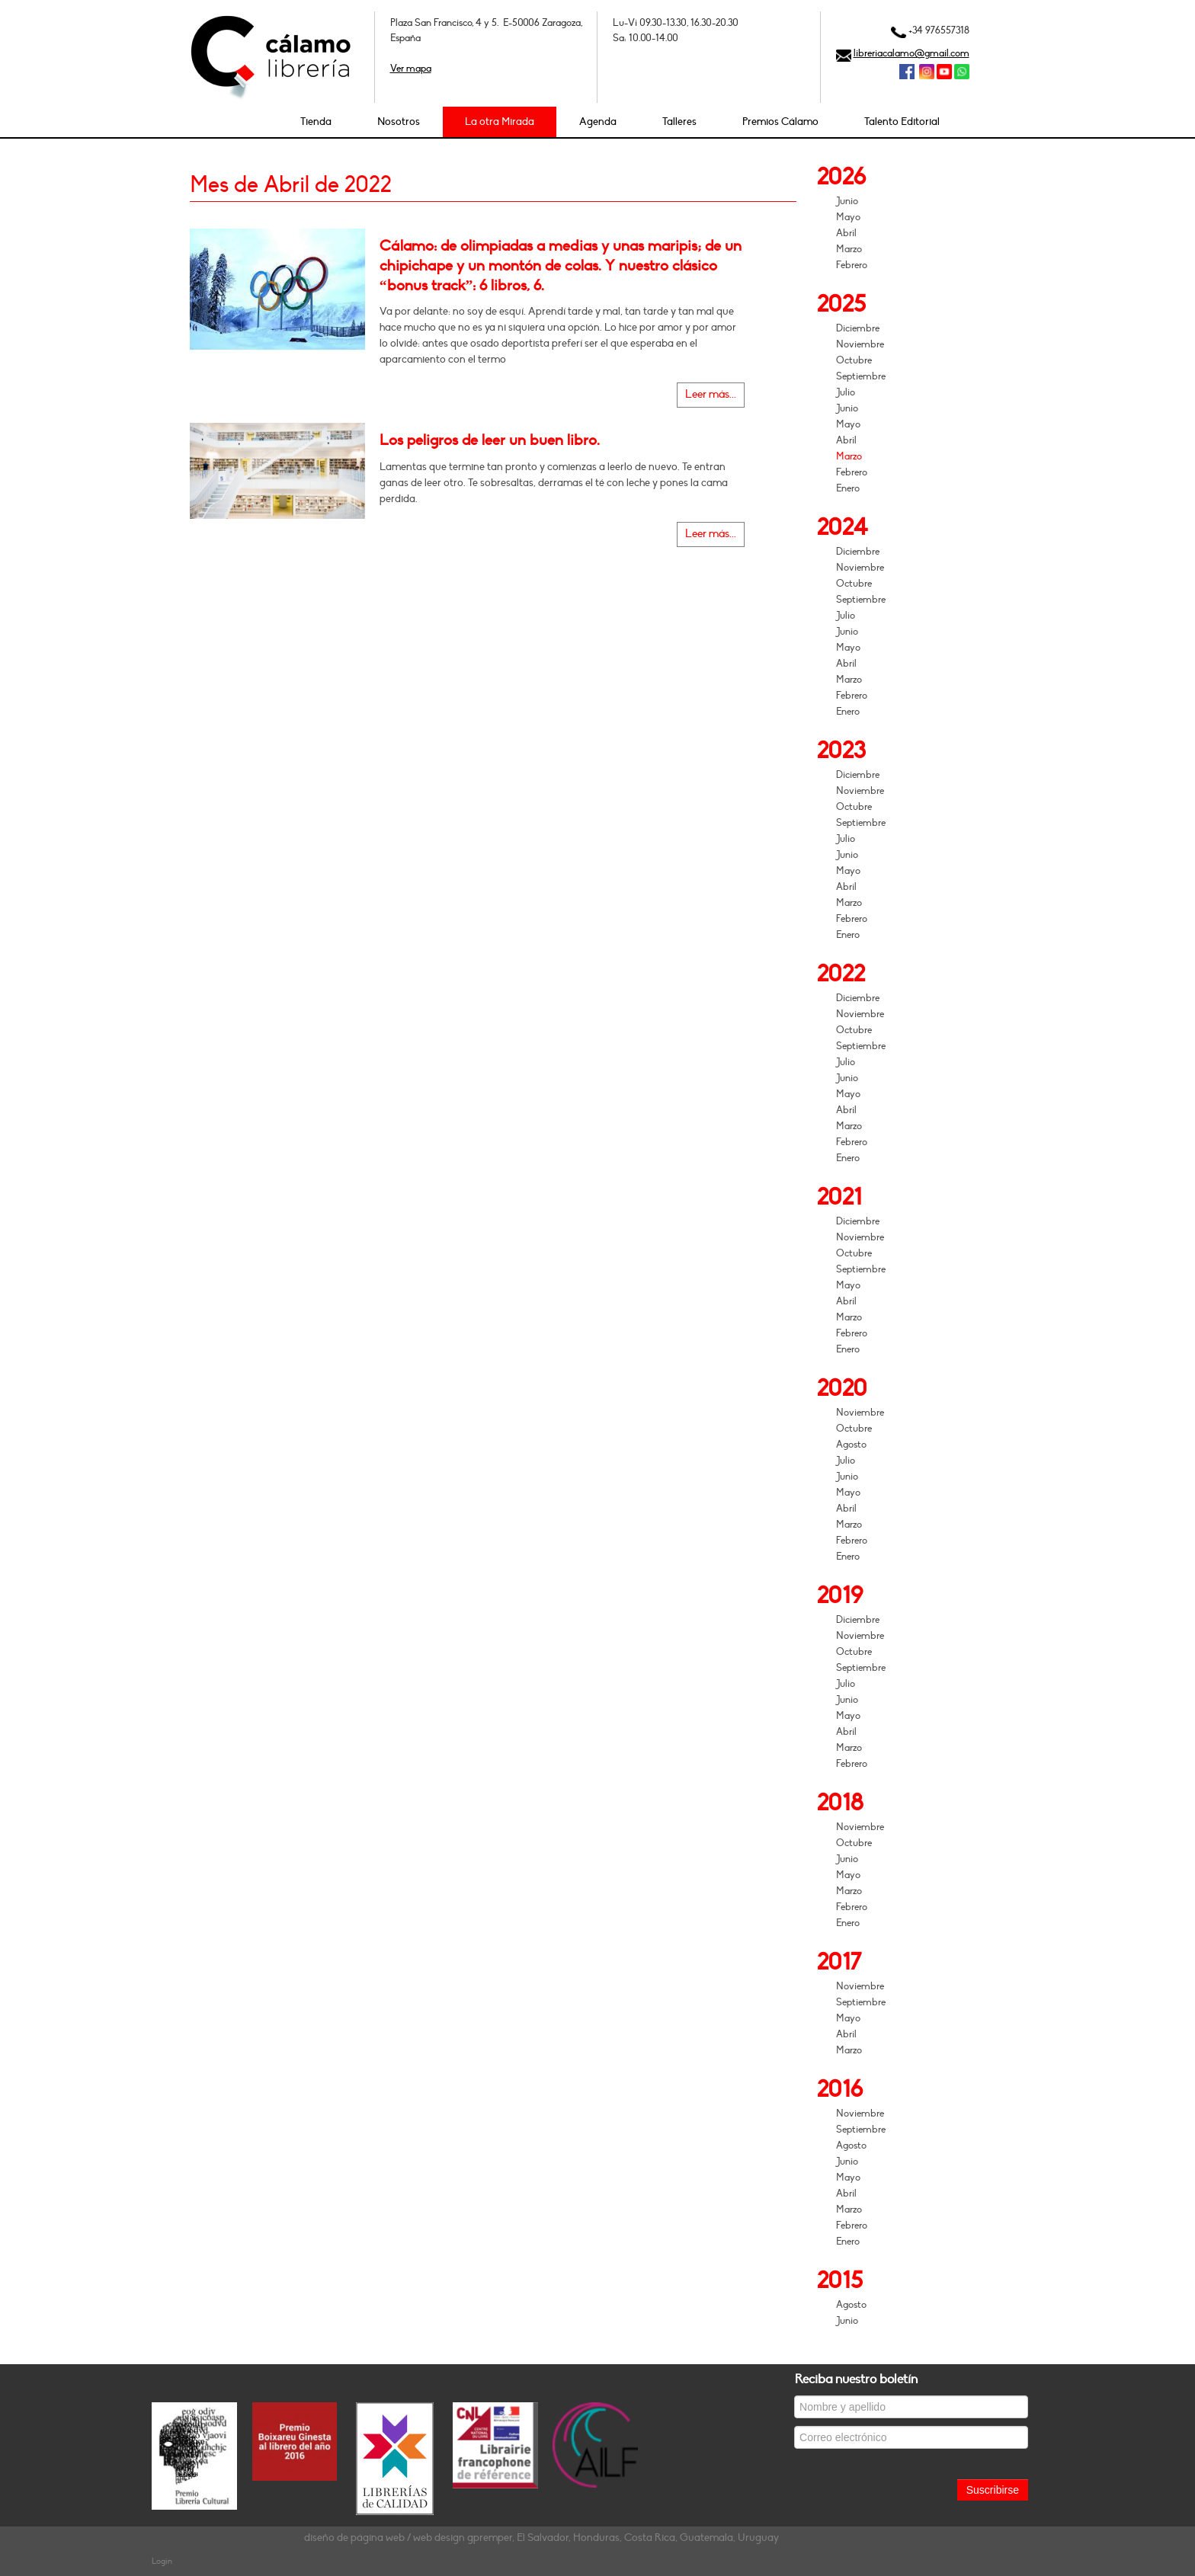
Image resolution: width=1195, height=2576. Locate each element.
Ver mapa (410, 68)
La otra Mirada (499, 121)
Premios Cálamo (780, 121)
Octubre (854, 360)
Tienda (316, 121)
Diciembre (857, 328)
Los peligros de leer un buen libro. (490, 440)
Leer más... (710, 394)
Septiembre (861, 376)
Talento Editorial (902, 121)
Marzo (849, 249)
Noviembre (860, 344)
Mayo (848, 217)
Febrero (851, 265)
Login (162, 2561)
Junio (847, 201)
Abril (846, 233)
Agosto (851, 1444)
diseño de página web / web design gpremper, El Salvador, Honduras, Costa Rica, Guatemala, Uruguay (541, 2537)
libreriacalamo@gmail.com (911, 53)
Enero (848, 488)
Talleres (679, 121)
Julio (845, 392)
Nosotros (398, 121)
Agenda (598, 121)
